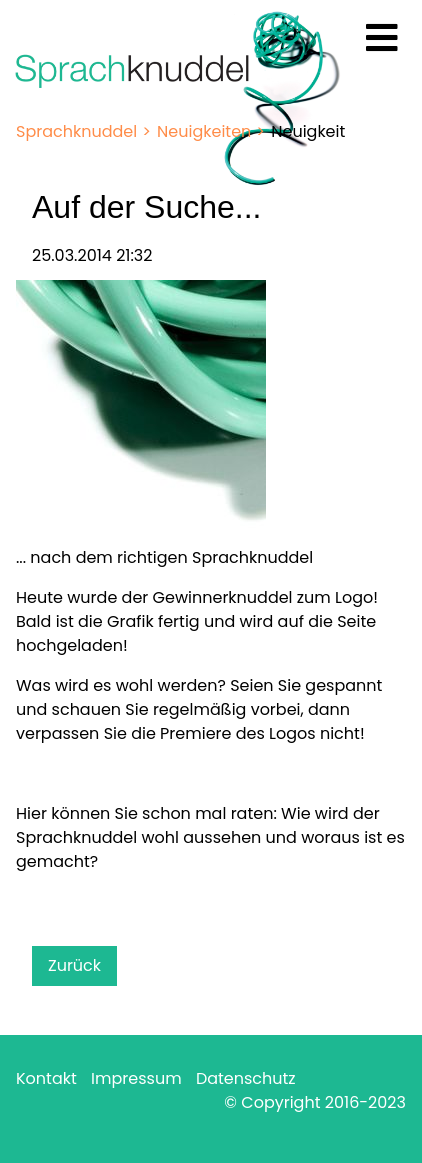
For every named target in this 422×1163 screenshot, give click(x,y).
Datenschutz (246, 1078)
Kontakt (46, 1078)
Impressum (136, 1078)
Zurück (74, 965)
